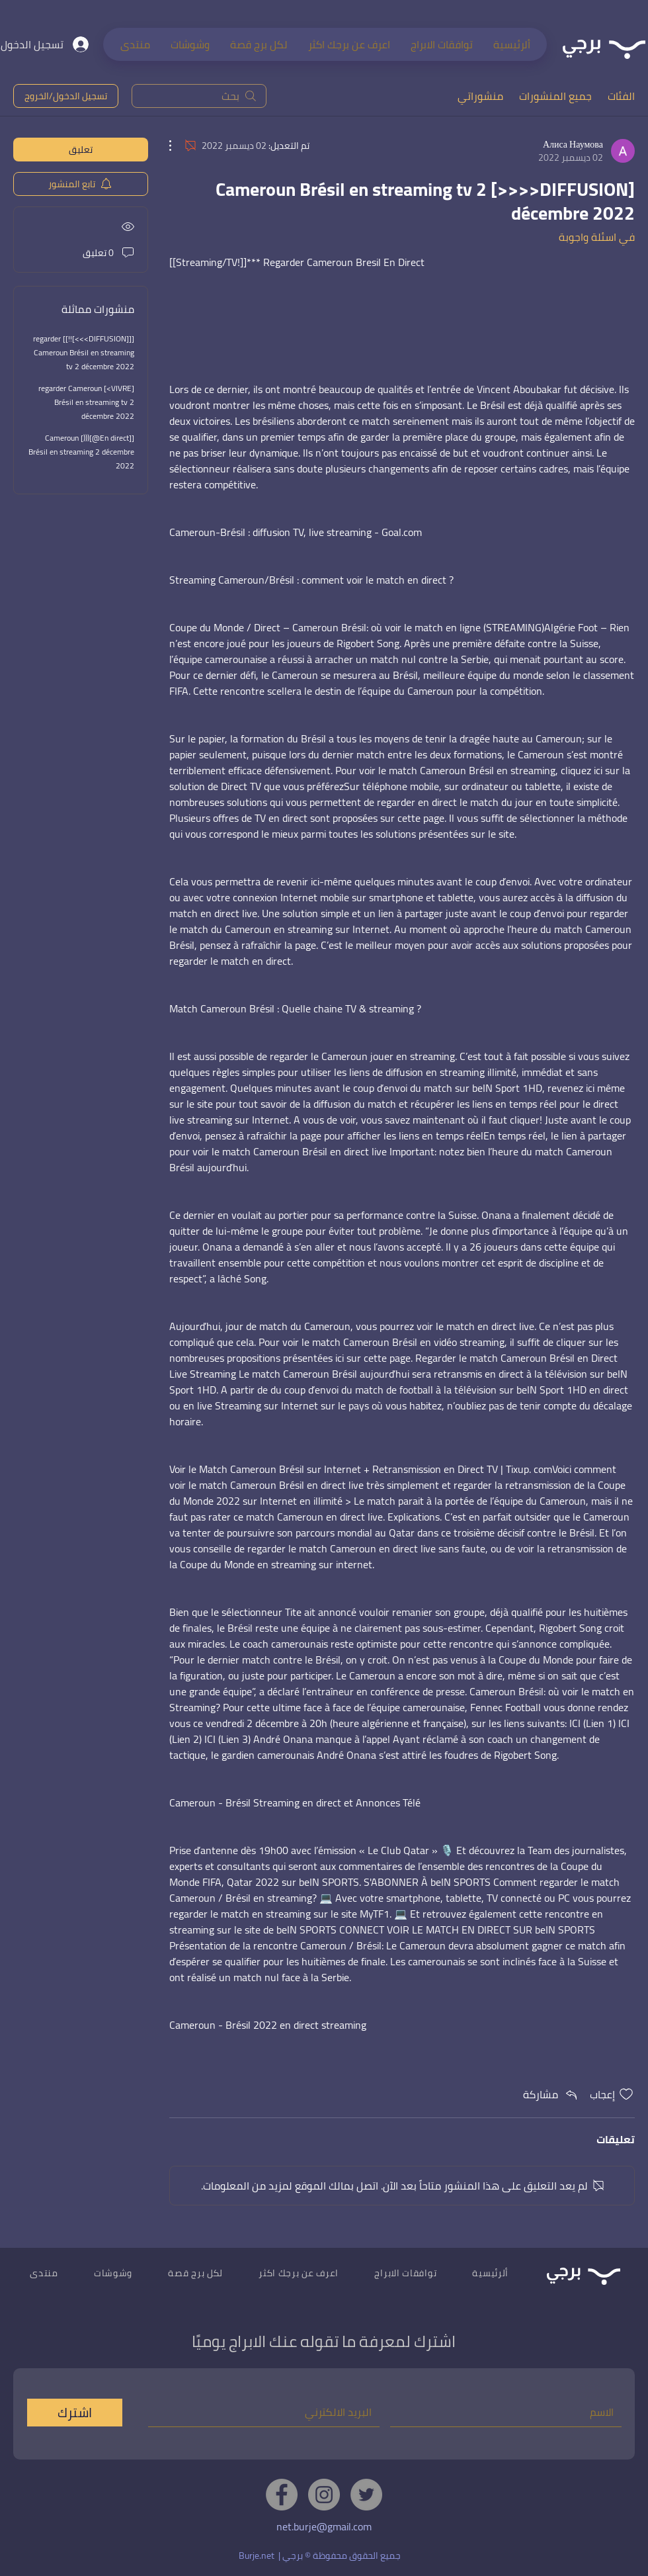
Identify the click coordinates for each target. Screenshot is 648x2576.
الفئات (621, 96)
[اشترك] (74, 2412)
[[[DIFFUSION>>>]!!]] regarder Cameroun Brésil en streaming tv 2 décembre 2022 (83, 352)
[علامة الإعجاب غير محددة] (626, 2094)
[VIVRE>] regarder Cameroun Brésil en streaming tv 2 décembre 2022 (86, 401)
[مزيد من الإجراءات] (177, 146)
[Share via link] (551, 2094)
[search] (199, 96)
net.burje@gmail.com (324, 2526)
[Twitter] (366, 2494)
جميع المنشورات (555, 96)
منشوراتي (480, 96)
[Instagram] (324, 2494)
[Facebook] (282, 2494)
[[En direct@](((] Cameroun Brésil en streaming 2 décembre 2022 (81, 451)
